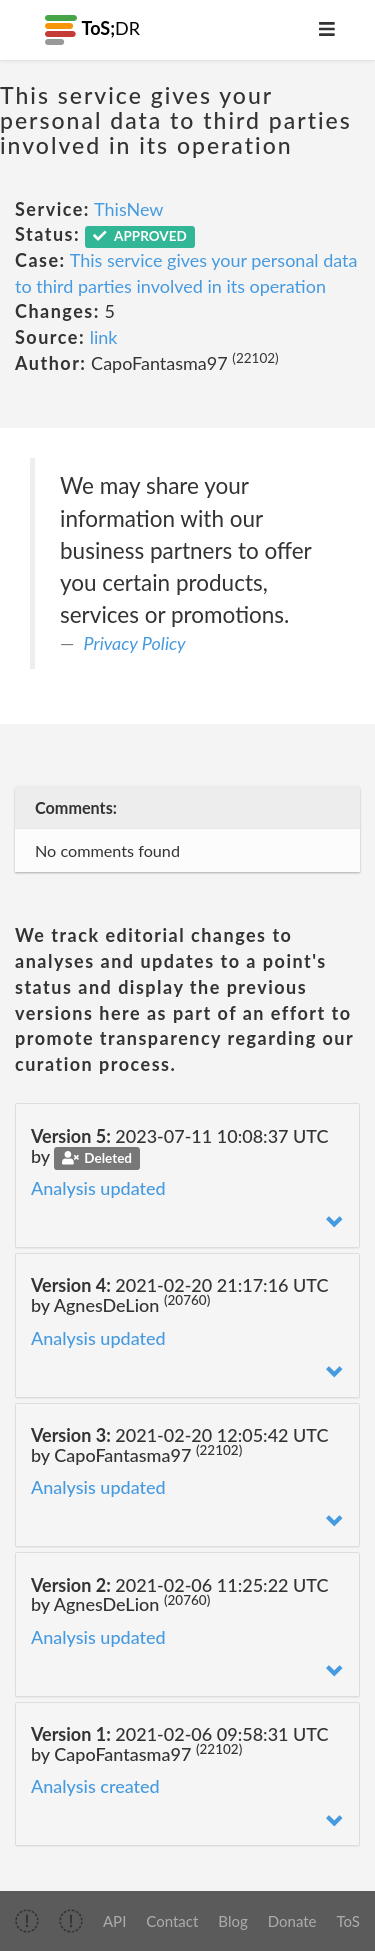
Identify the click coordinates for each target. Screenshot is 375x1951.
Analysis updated (98, 1188)
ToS (348, 1921)
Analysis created (95, 1786)
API (114, 1921)
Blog (232, 1921)
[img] (27, 1921)
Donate (292, 1921)
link (104, 337)
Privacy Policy (135, 643)
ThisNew (128, 209)
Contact (172, 1921)
